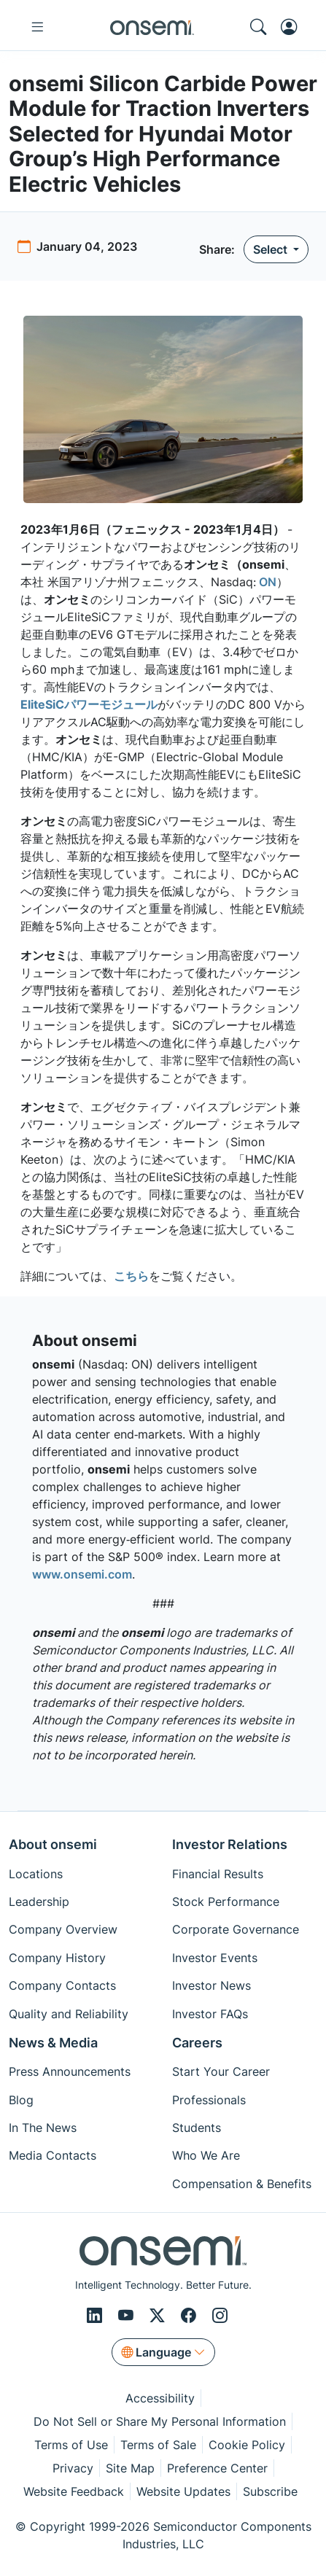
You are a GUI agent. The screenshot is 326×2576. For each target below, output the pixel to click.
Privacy (73, 2468)
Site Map (130, 2468)
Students (196, 2127)
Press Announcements (70, 2071)
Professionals (209, 2100)
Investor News (211, 1985)
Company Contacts (62, 1985)
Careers (197, 2042)
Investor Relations (229, 1844)
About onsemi (53, 1844)
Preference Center (217, 2468)
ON (266, 582)
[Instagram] (220, 2315)
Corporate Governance (235, 1929)
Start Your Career (221, 2071)
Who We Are (206, 2155)
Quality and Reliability (68, 2014)
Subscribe (270, 2491)
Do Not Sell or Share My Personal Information (160, 2421)
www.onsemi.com (82, 1574)
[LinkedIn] (96, 2315)
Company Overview (63, 1929)
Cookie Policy (247, 2444)
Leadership (39, 1901)
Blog (21, 2100)
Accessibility (160, 2398)
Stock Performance (225, 1901)
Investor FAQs (210, 2014)
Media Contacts (52, 2155)
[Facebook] (191, 2315)
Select (271, 249)
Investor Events (214, 1957)
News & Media (53, 2042)
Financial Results (217, 1874)
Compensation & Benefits (241, 2183)
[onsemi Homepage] (151, 27)
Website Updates (183, 2491)
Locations (36, 1874)
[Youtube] (128, 2315)
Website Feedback (73, 2491)
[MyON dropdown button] (293, 27)
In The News (43, 2127)
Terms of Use (71, 2444)
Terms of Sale (158, 2444)
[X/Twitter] (159, 2315)
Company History (57, 1957)
